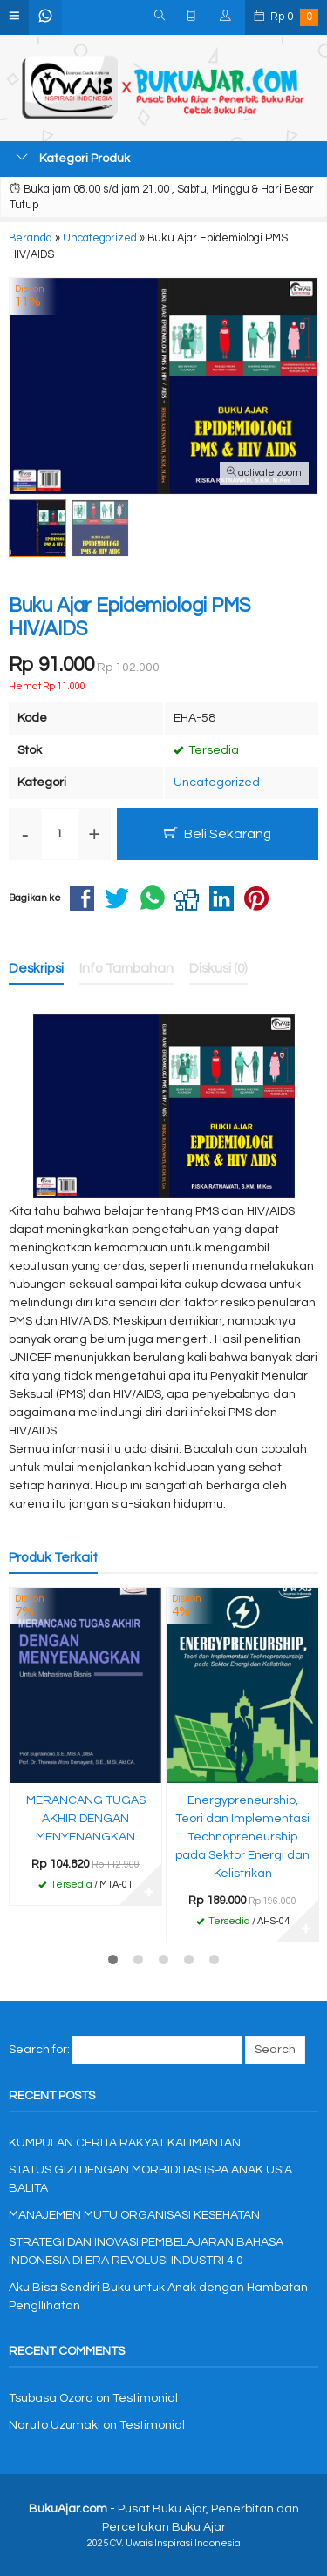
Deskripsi (36, 968)
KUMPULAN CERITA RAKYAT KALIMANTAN (125, 2143)
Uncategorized (217, 782)
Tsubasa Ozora (51, 2398)
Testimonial (145, 2398)
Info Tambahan (126, 968)
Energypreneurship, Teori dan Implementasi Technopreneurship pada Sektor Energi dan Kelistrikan (242, 1837)
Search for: (39, 2050)
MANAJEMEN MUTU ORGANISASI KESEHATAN (134, 2215)
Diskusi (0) (218, 968)
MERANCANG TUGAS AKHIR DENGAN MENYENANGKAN (86, 1818)
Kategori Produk (73, 158)
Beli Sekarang (217, 833)
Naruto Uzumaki (54, 2425)
